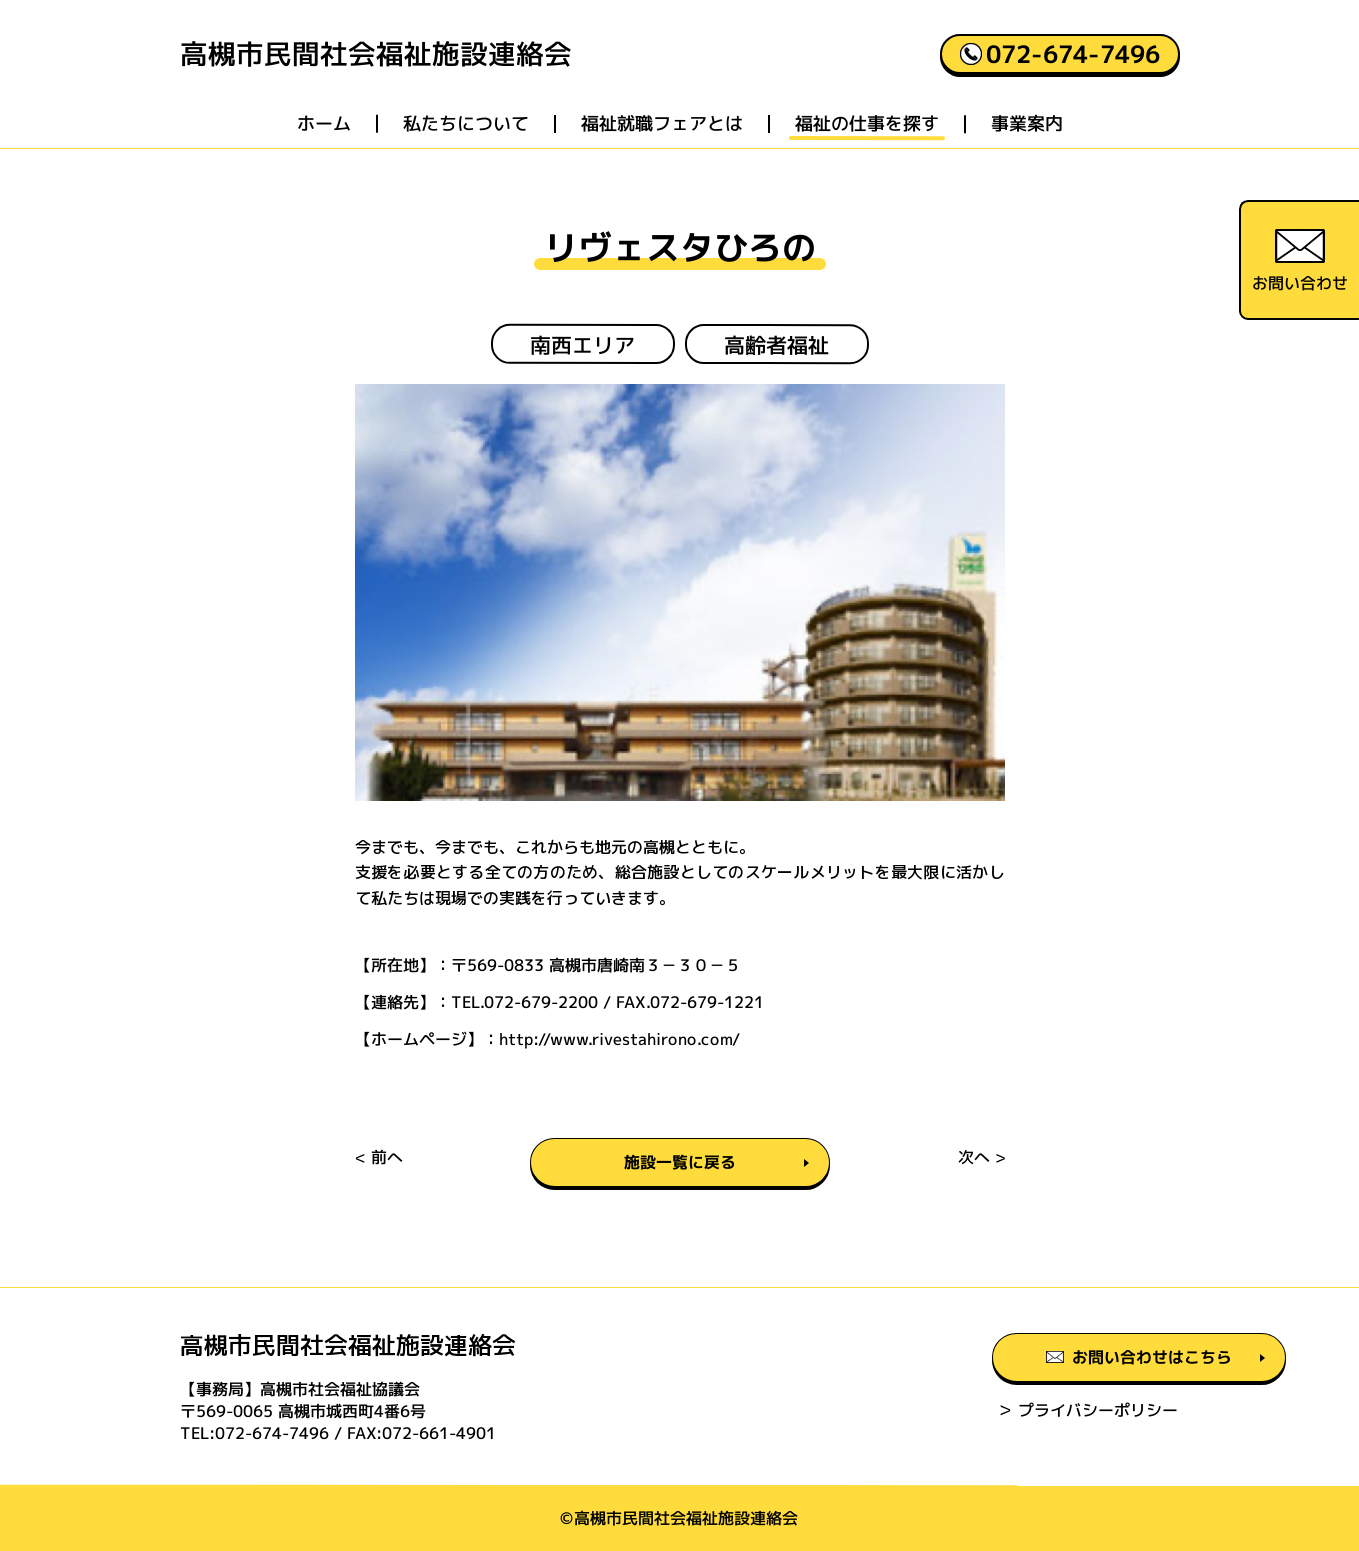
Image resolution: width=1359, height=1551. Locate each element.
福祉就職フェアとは (661, 125)
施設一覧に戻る (680, 1163)
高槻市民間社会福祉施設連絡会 (375, 54)
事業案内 (1026, 125)
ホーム (323, 125)
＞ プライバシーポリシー (974, 1411)
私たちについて (465, 125)
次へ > (980, 1158)
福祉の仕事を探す (866, 125)
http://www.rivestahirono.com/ (618, 1039)
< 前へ (378, 1158)
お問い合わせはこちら (1029, 1359)
